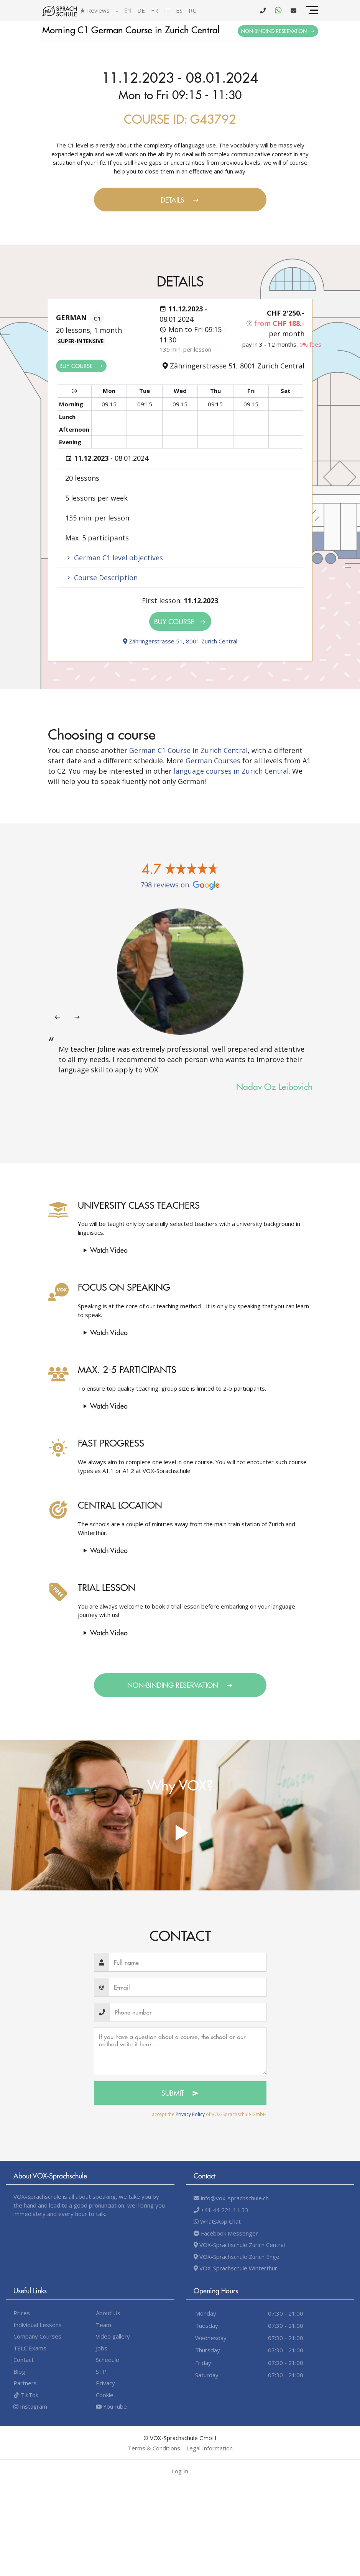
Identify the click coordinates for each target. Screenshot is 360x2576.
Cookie (104, 2395)
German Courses (213, 760)
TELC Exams (29, 2348)
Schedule (107, 2359)
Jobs (101, 2348)
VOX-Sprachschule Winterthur (235, 2268)
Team (103, 2325)
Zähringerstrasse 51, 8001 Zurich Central (180, 641)
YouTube (111, 2406)
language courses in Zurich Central (231, 771)
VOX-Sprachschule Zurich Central (239, 2245)
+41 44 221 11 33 (221, 2210)
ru (193, 10)
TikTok (25, 2395)
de (141, 10)
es (179, 10)
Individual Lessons (37, 2325)
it (167, 10)
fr (154, 10)
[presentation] (57, 1017)
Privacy (105, 2383)
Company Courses (37, 2336)
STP (101, 2371)
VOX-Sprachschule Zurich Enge (236, 2256)
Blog (19, 2371)
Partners (25, 2383)
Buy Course (81, 366)
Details (180, 200)
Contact (23, 2359)
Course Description (101, 577)
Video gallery (113, 2336)
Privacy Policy (190, 2114)
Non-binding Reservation (278, 30)
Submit (180, 2093)
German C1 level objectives (114, 557)
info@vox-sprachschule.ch (231, 2198)
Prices (21, 2313)
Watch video (104, 1250)
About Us (108, 2313)
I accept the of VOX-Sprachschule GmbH (208, 2114)
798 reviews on (180, 884)
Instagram (30, 2406)
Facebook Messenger (226, 2233)
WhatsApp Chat (217, 2221)
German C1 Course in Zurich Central (188, 750)
